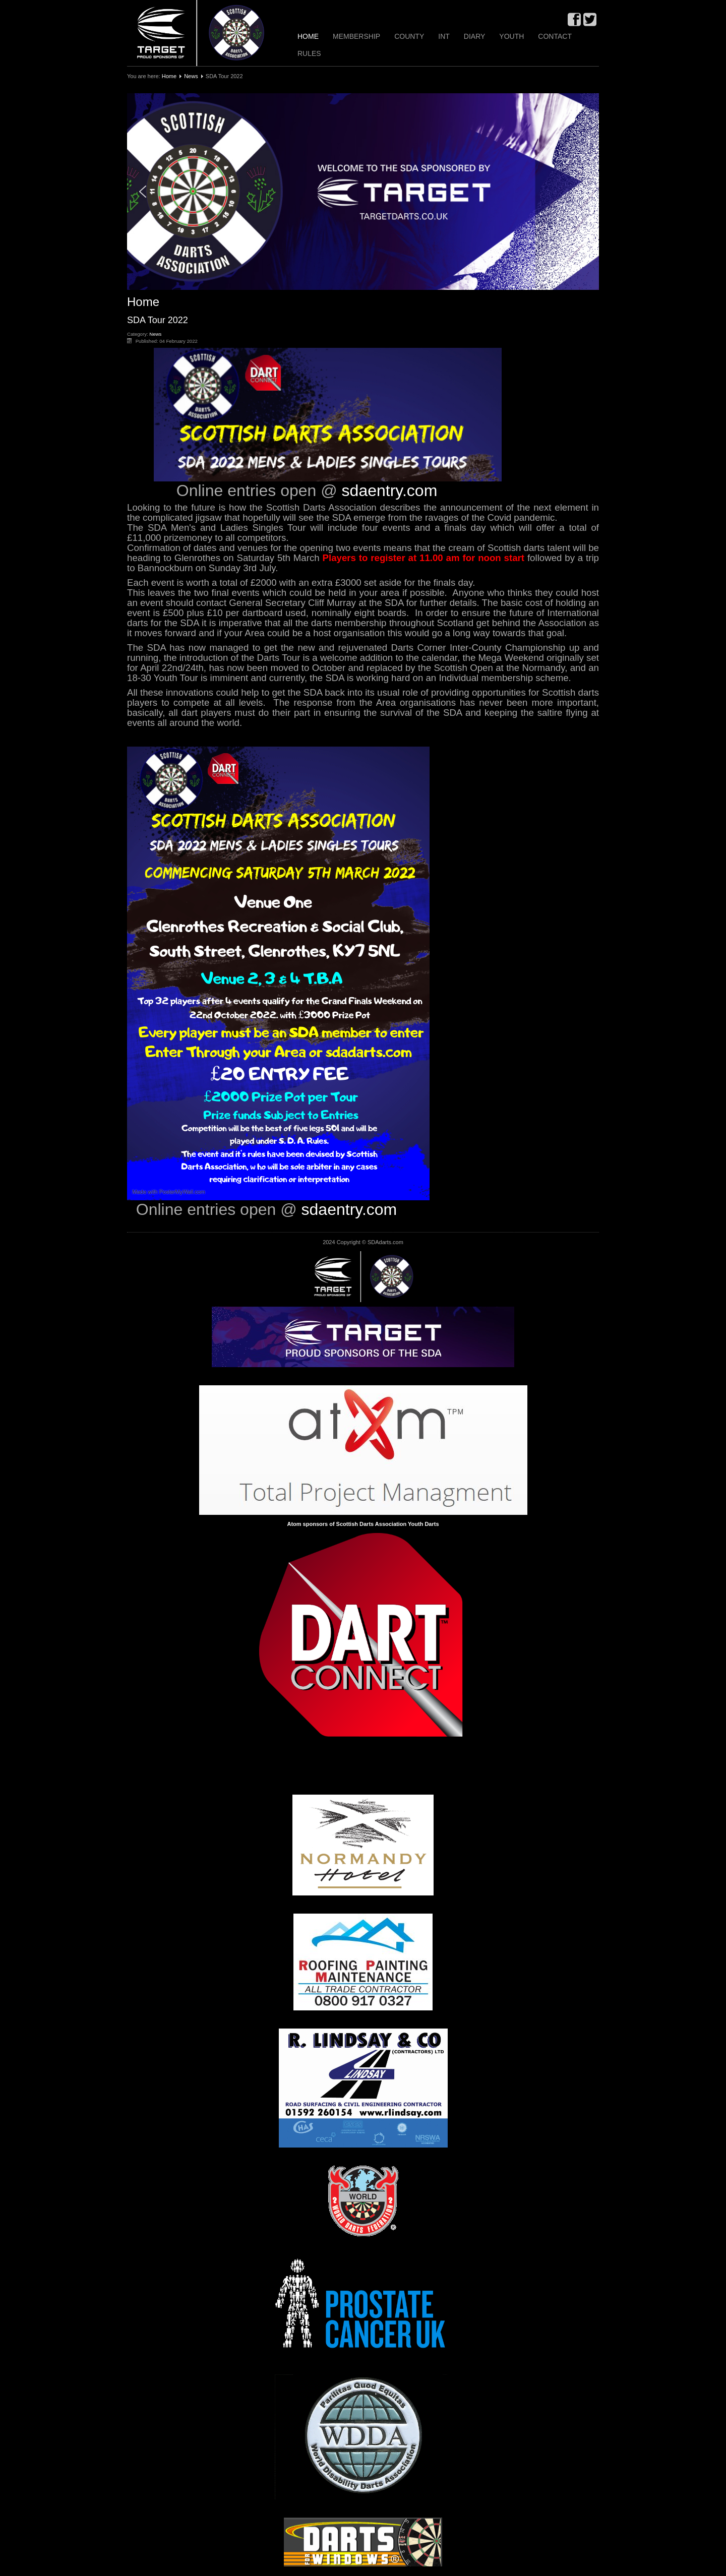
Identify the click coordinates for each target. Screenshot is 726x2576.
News (191, 76)
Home (308, 36)
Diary (475, 36)
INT (444, 36)
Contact (555, 36)
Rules (309, 53)
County (409, 36)
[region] (363, 191)
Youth (511, 36)
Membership (356, 36)
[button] (363, 191)
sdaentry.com (390, 490)
